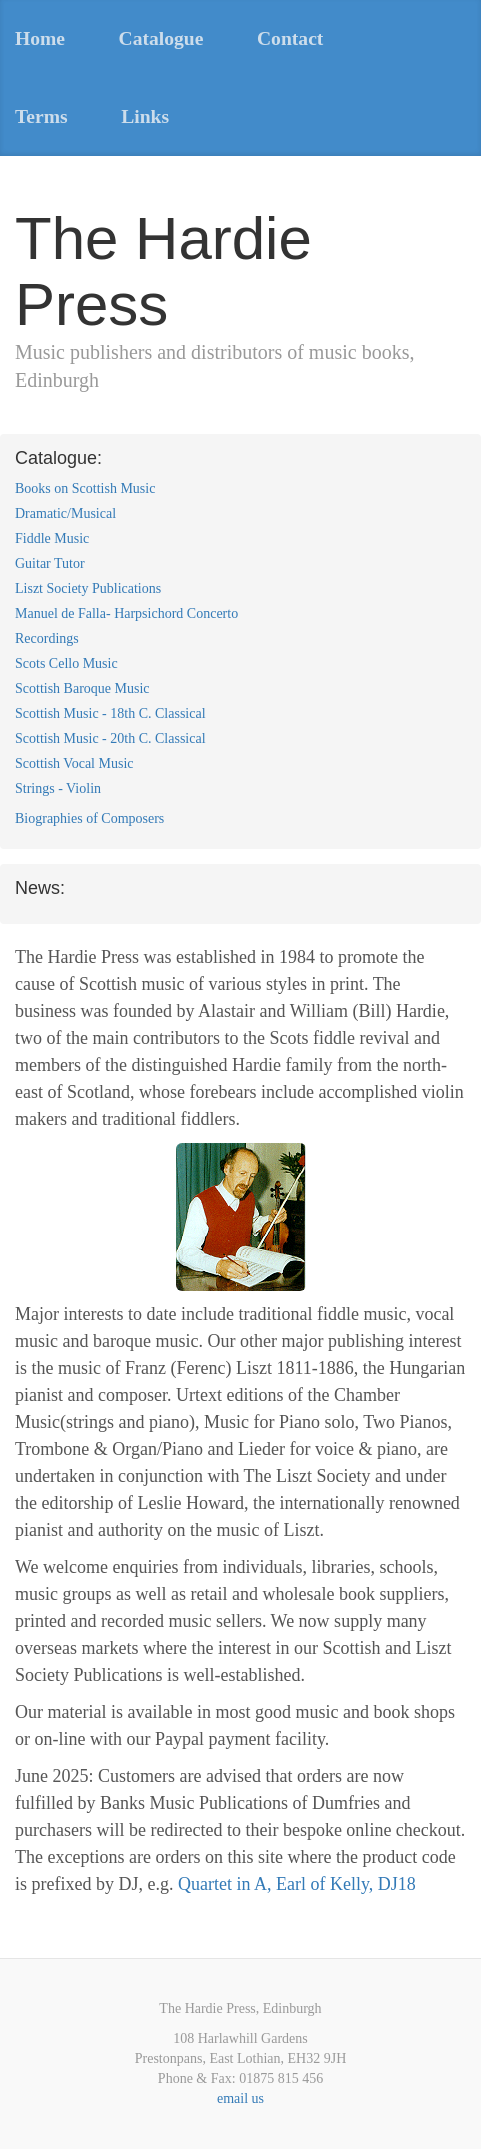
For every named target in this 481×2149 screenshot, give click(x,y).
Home (40, 38)
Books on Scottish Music (85, 488)
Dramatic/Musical (65, 513)
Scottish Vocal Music (74, 763)
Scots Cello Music (66, 663)
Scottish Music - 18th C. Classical (110, 713)
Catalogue (161, 38)
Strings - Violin (58, 788)
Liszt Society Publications (88, 588)
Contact (290, 38)
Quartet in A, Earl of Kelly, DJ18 (297, 1884)
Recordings (47, 638)
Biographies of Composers (89, 818)
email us (240, 2098)
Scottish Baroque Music (82, 688)
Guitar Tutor (50, 563)
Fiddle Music (52, 538)
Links (145, 116)
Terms (41, 116)
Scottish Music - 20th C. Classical (110, 738)
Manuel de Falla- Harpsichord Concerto (126, 613)
